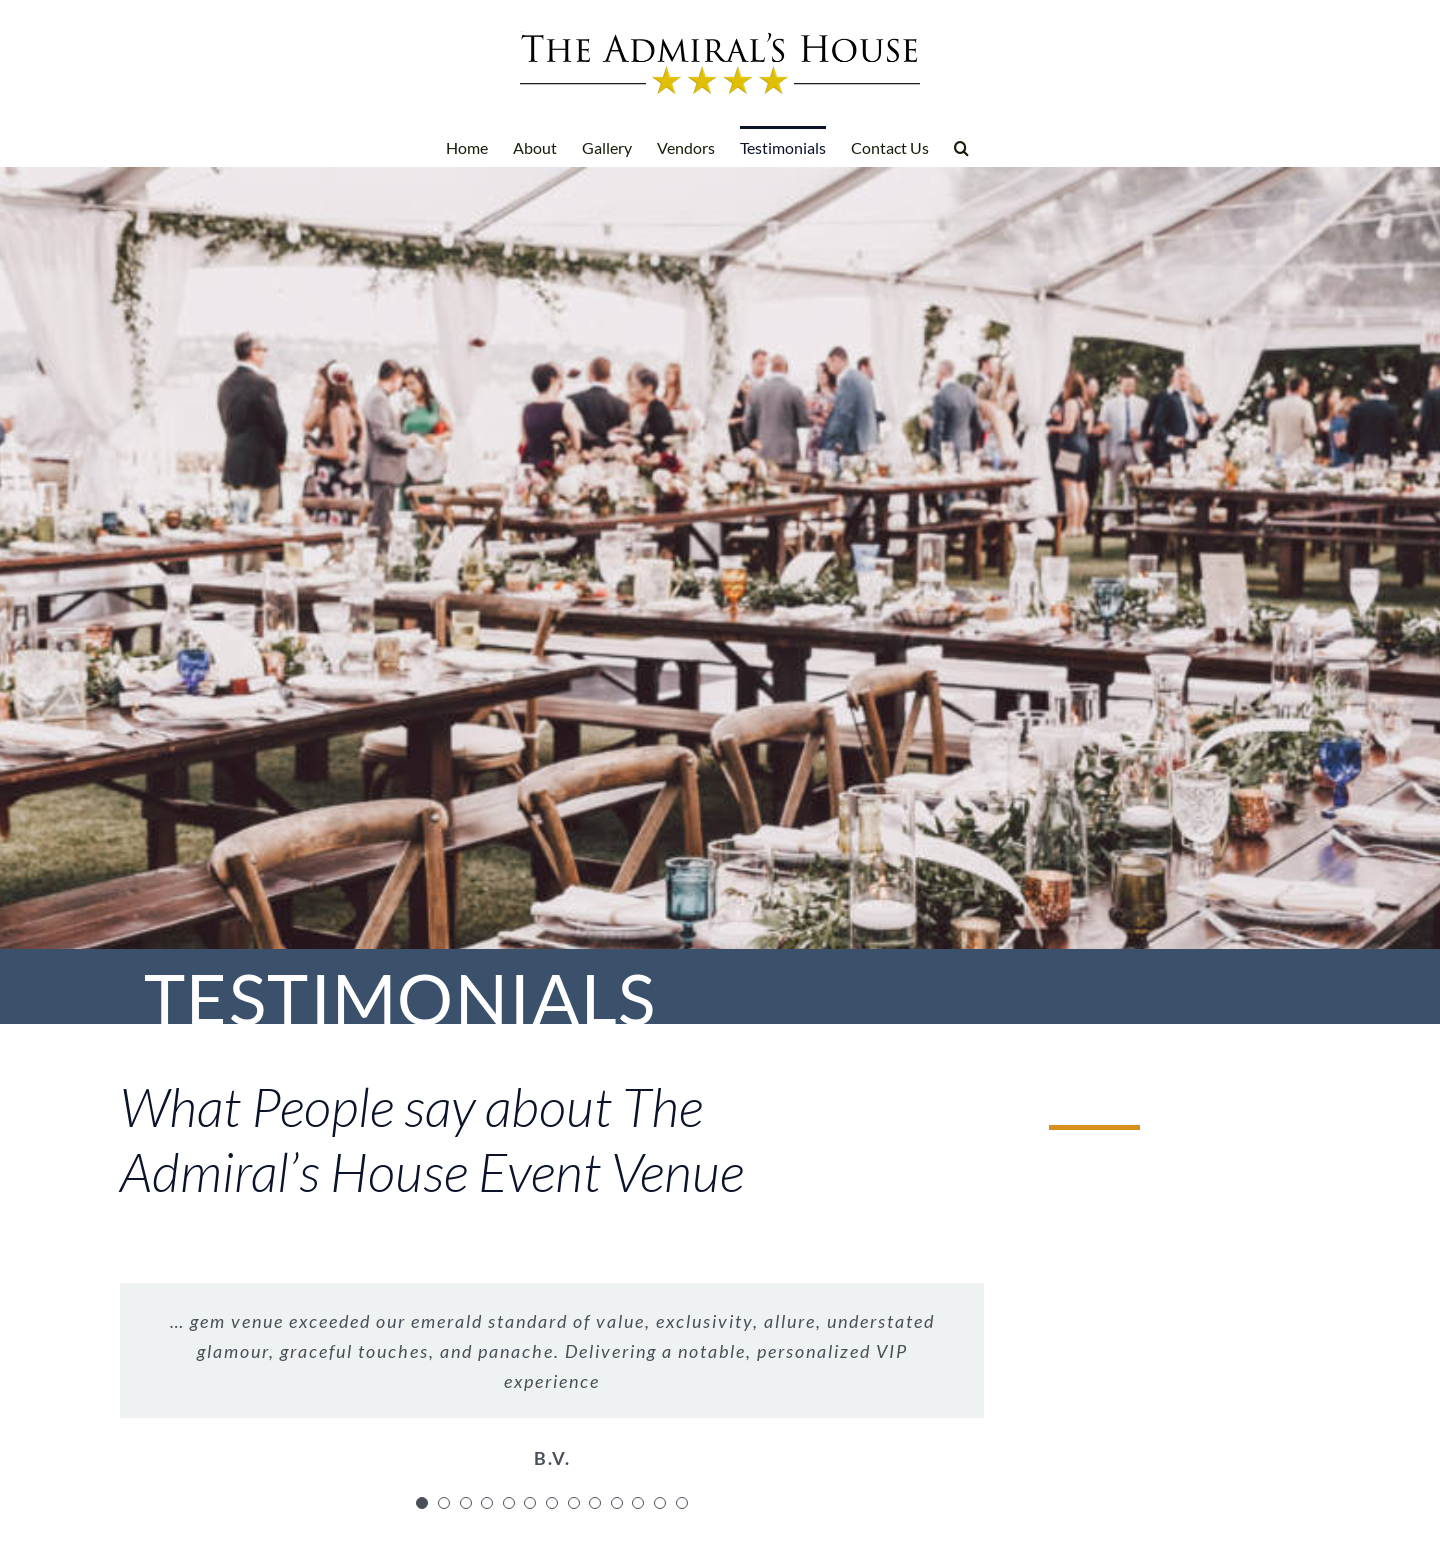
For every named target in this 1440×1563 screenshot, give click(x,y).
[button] (961, 146)
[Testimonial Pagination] (422, 1503)
